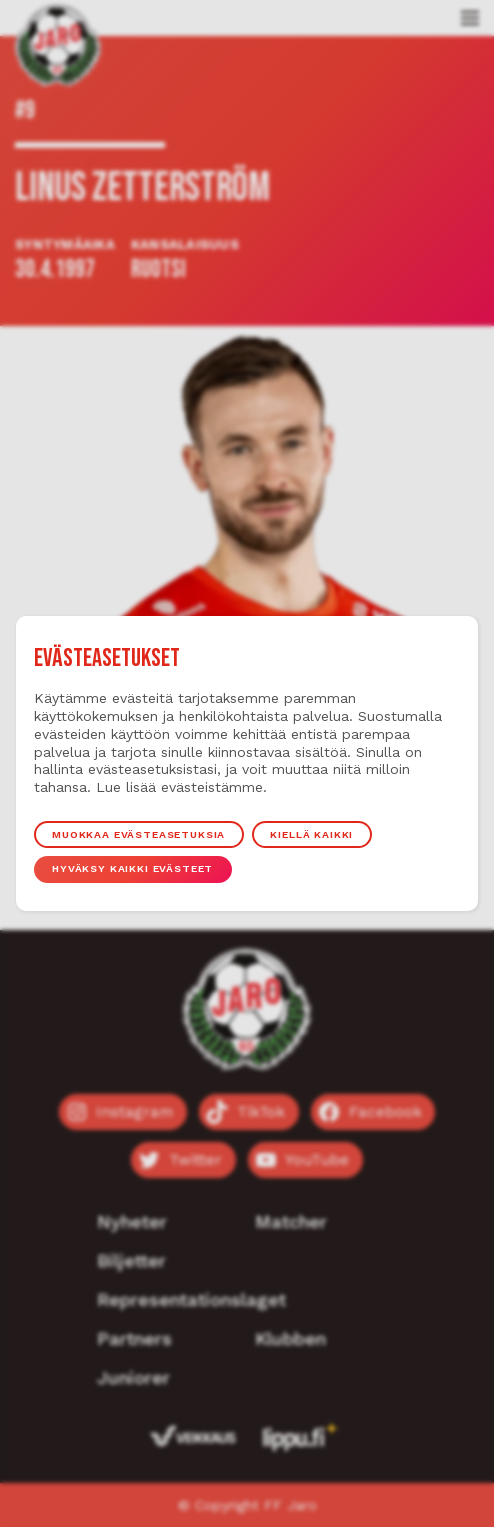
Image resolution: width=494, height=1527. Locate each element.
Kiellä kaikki (312, 833)
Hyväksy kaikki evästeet (132, 869)
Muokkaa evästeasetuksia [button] (138, 833)
